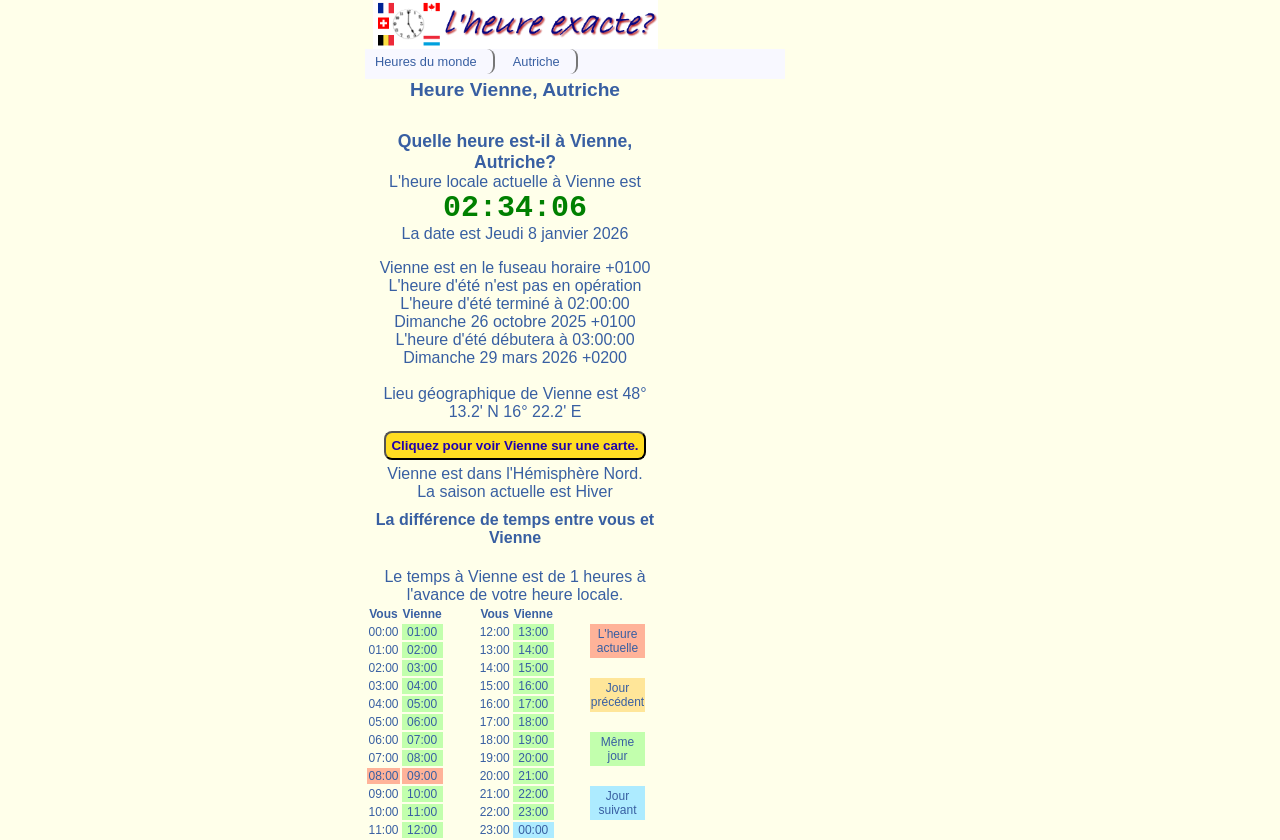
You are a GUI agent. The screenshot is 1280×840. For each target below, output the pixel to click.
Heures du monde (426, 61)
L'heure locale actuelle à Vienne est (515, 181)
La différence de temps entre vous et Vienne (515, 528)
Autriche (536, 61)
